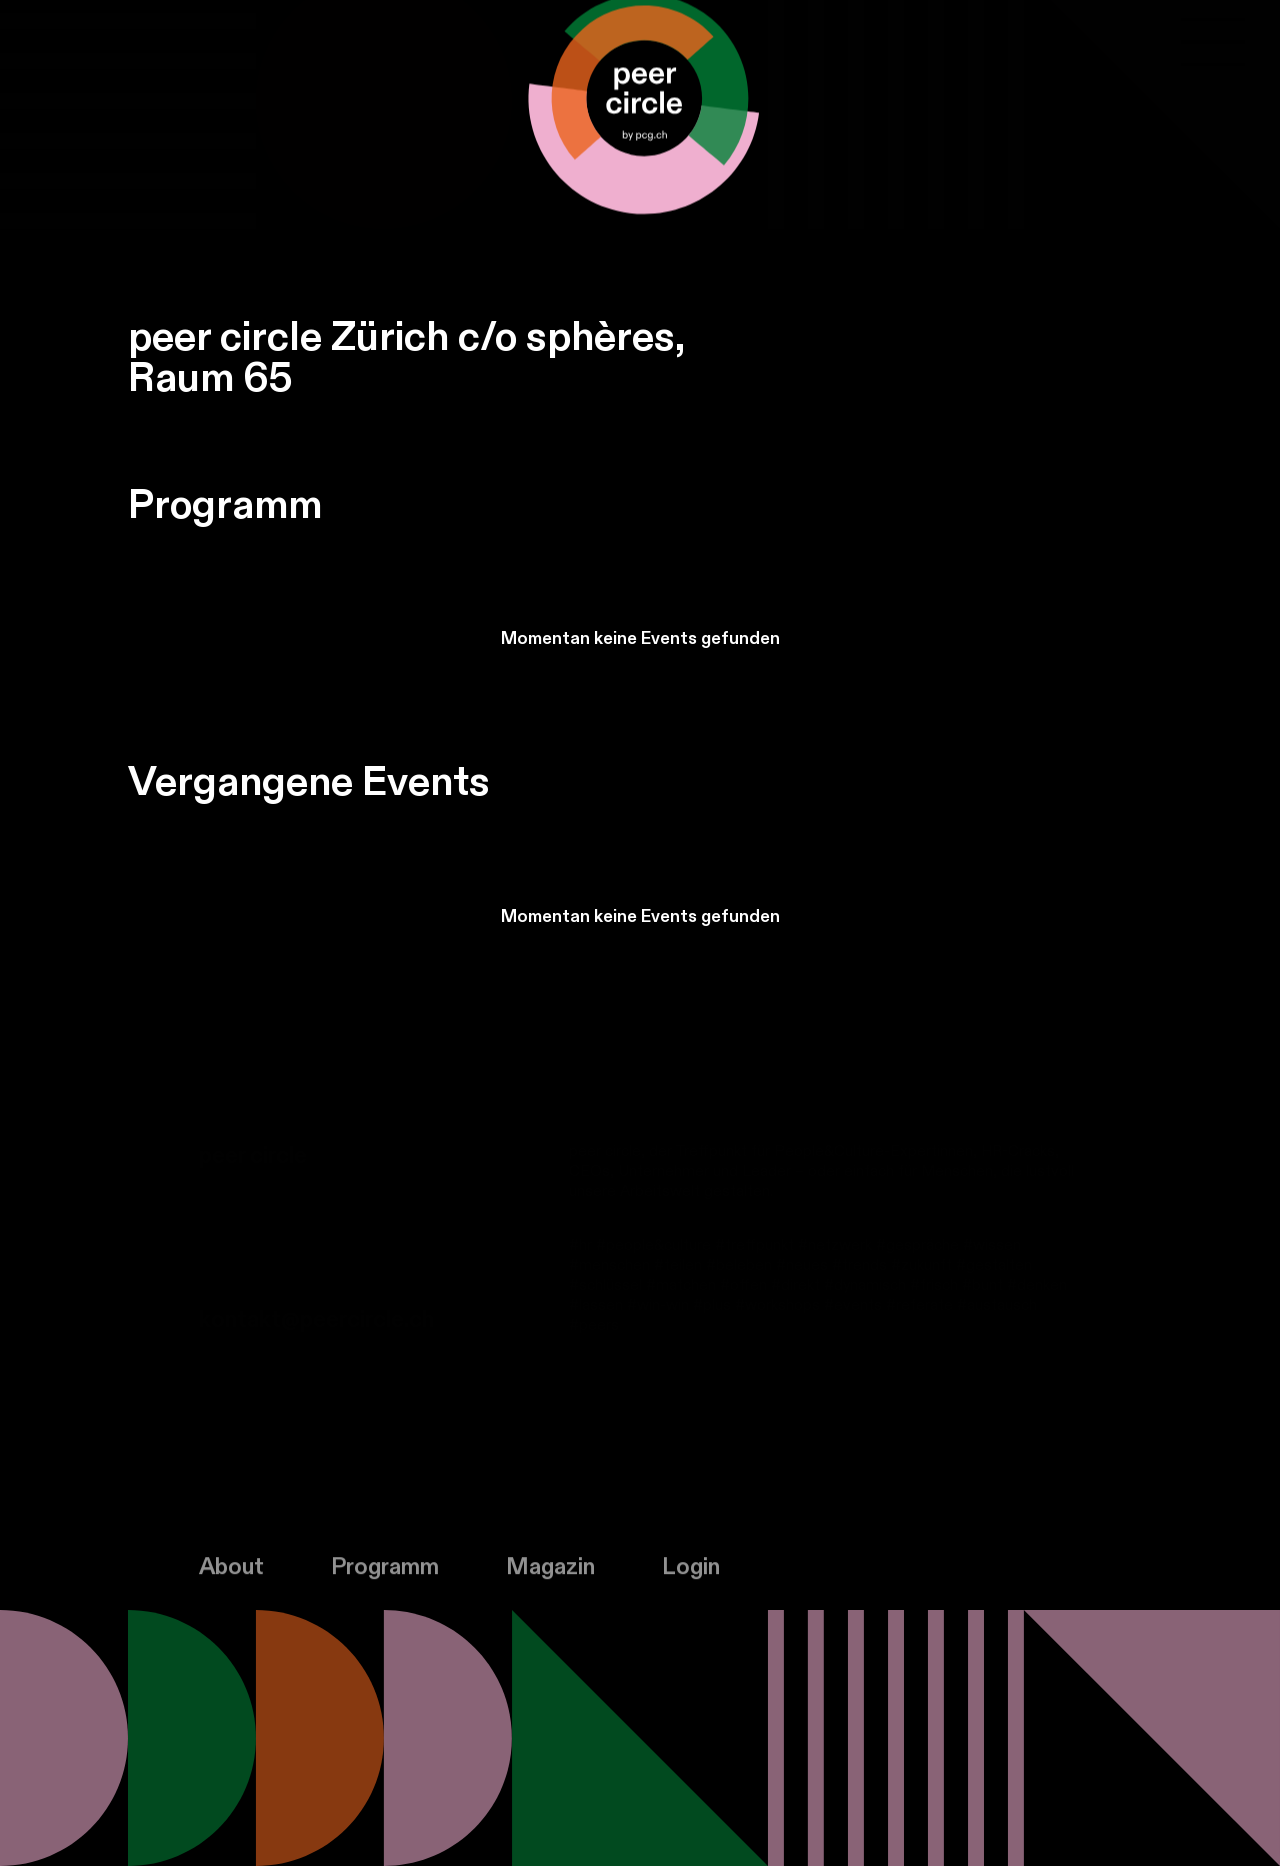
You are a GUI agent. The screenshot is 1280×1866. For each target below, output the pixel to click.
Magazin (550, 1577)
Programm (385, 1577)
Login (691, 1577)
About (231, 1577)
